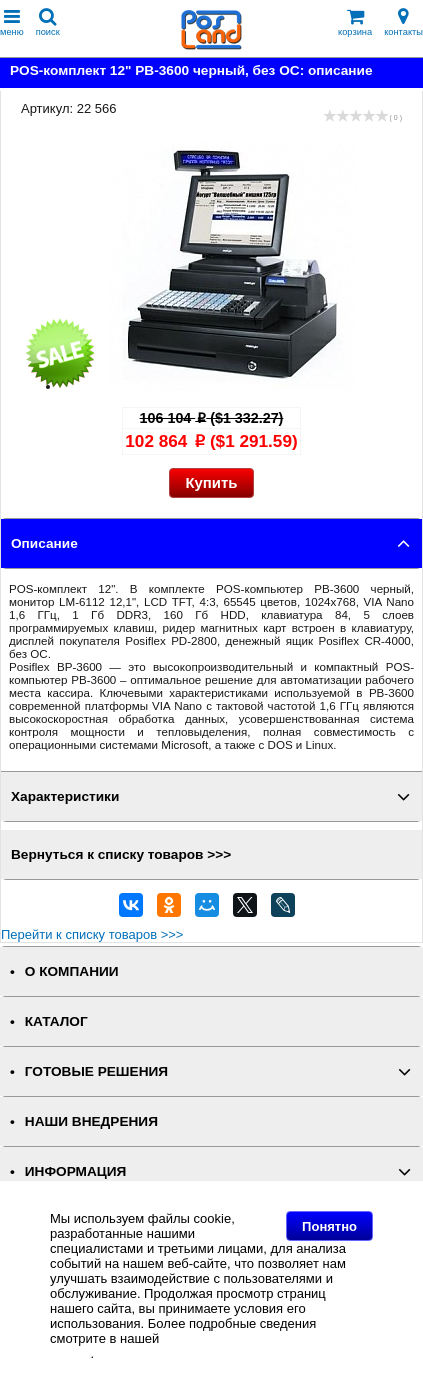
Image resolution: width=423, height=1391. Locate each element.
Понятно (329, 1226)
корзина (355, 22)
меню (12, 22)
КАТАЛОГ (56, 1021)
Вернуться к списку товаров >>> (121, 854)
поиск (48, 22)
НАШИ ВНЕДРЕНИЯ (91, 1121)
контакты (403, 22)
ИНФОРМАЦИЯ (76, 1171)
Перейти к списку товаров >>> (92, 934)
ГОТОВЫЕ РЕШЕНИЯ (96, 1071)
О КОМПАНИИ (72, 971)
